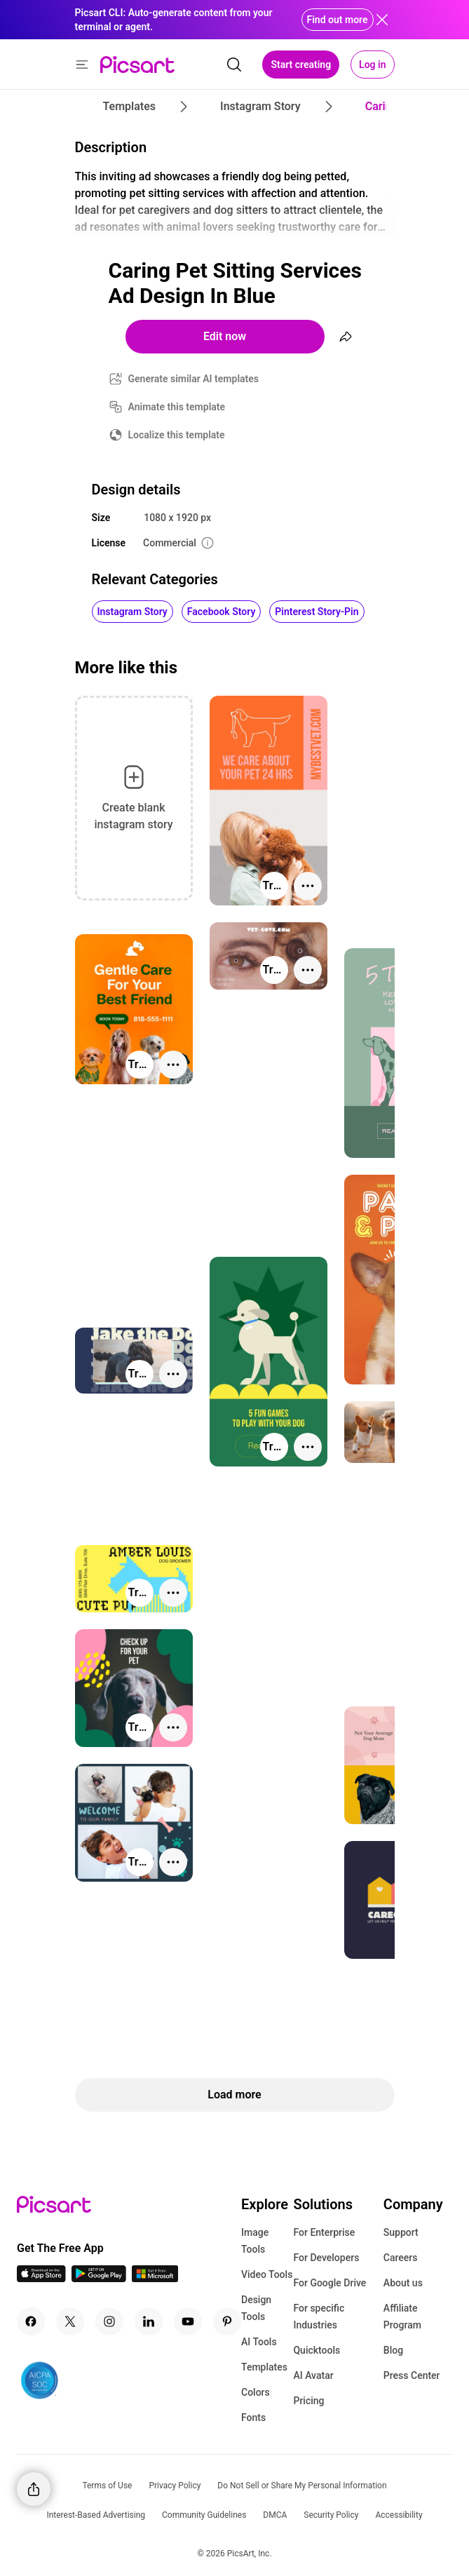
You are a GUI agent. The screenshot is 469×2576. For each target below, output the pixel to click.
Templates (264, 2367)
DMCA (275, 2515)
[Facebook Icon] (31, 2321)
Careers (400, 2257)
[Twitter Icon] (70, 2321)
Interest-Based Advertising (95, 2515)
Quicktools (316, 2350)
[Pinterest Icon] (227, 2321)
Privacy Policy (174, 2485)
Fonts (253, 2417)
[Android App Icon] (99, 2278)
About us (403, 2282)
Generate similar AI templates (193, 378)
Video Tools (266, 2274)
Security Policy (331, 2515)
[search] (234, 64)
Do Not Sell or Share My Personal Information (301, 2485)
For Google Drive (329, 2282)
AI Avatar (313, 2375)
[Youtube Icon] (188, 2321)
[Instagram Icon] (109, 2321)
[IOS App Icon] (41, 2278)
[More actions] (308, 886)
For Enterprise (324, 2232)
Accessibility (398, 2515)
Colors (255, 2392)
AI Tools (259, 2341)
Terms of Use (107, 2485)
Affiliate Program (402, 2316)
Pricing (308, 2400)
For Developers (326, 2257)
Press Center (411, 2375)
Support (401, 2232)
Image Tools (255, 2241)
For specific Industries (318, 2316)
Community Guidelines (204, 2515)
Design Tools (256, 2308)
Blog (393, 2350)
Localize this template (176, 434)
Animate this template (177, 406)
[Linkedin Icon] (149, 2321)
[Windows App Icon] (155, 2278)
